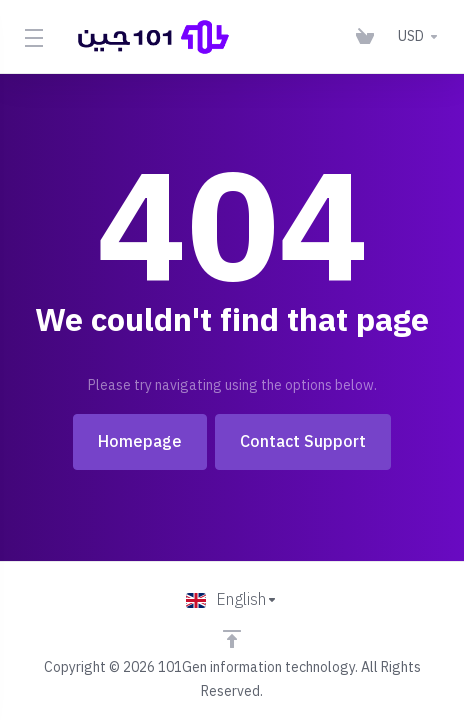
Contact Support (303, 442)
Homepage (140, 442)
